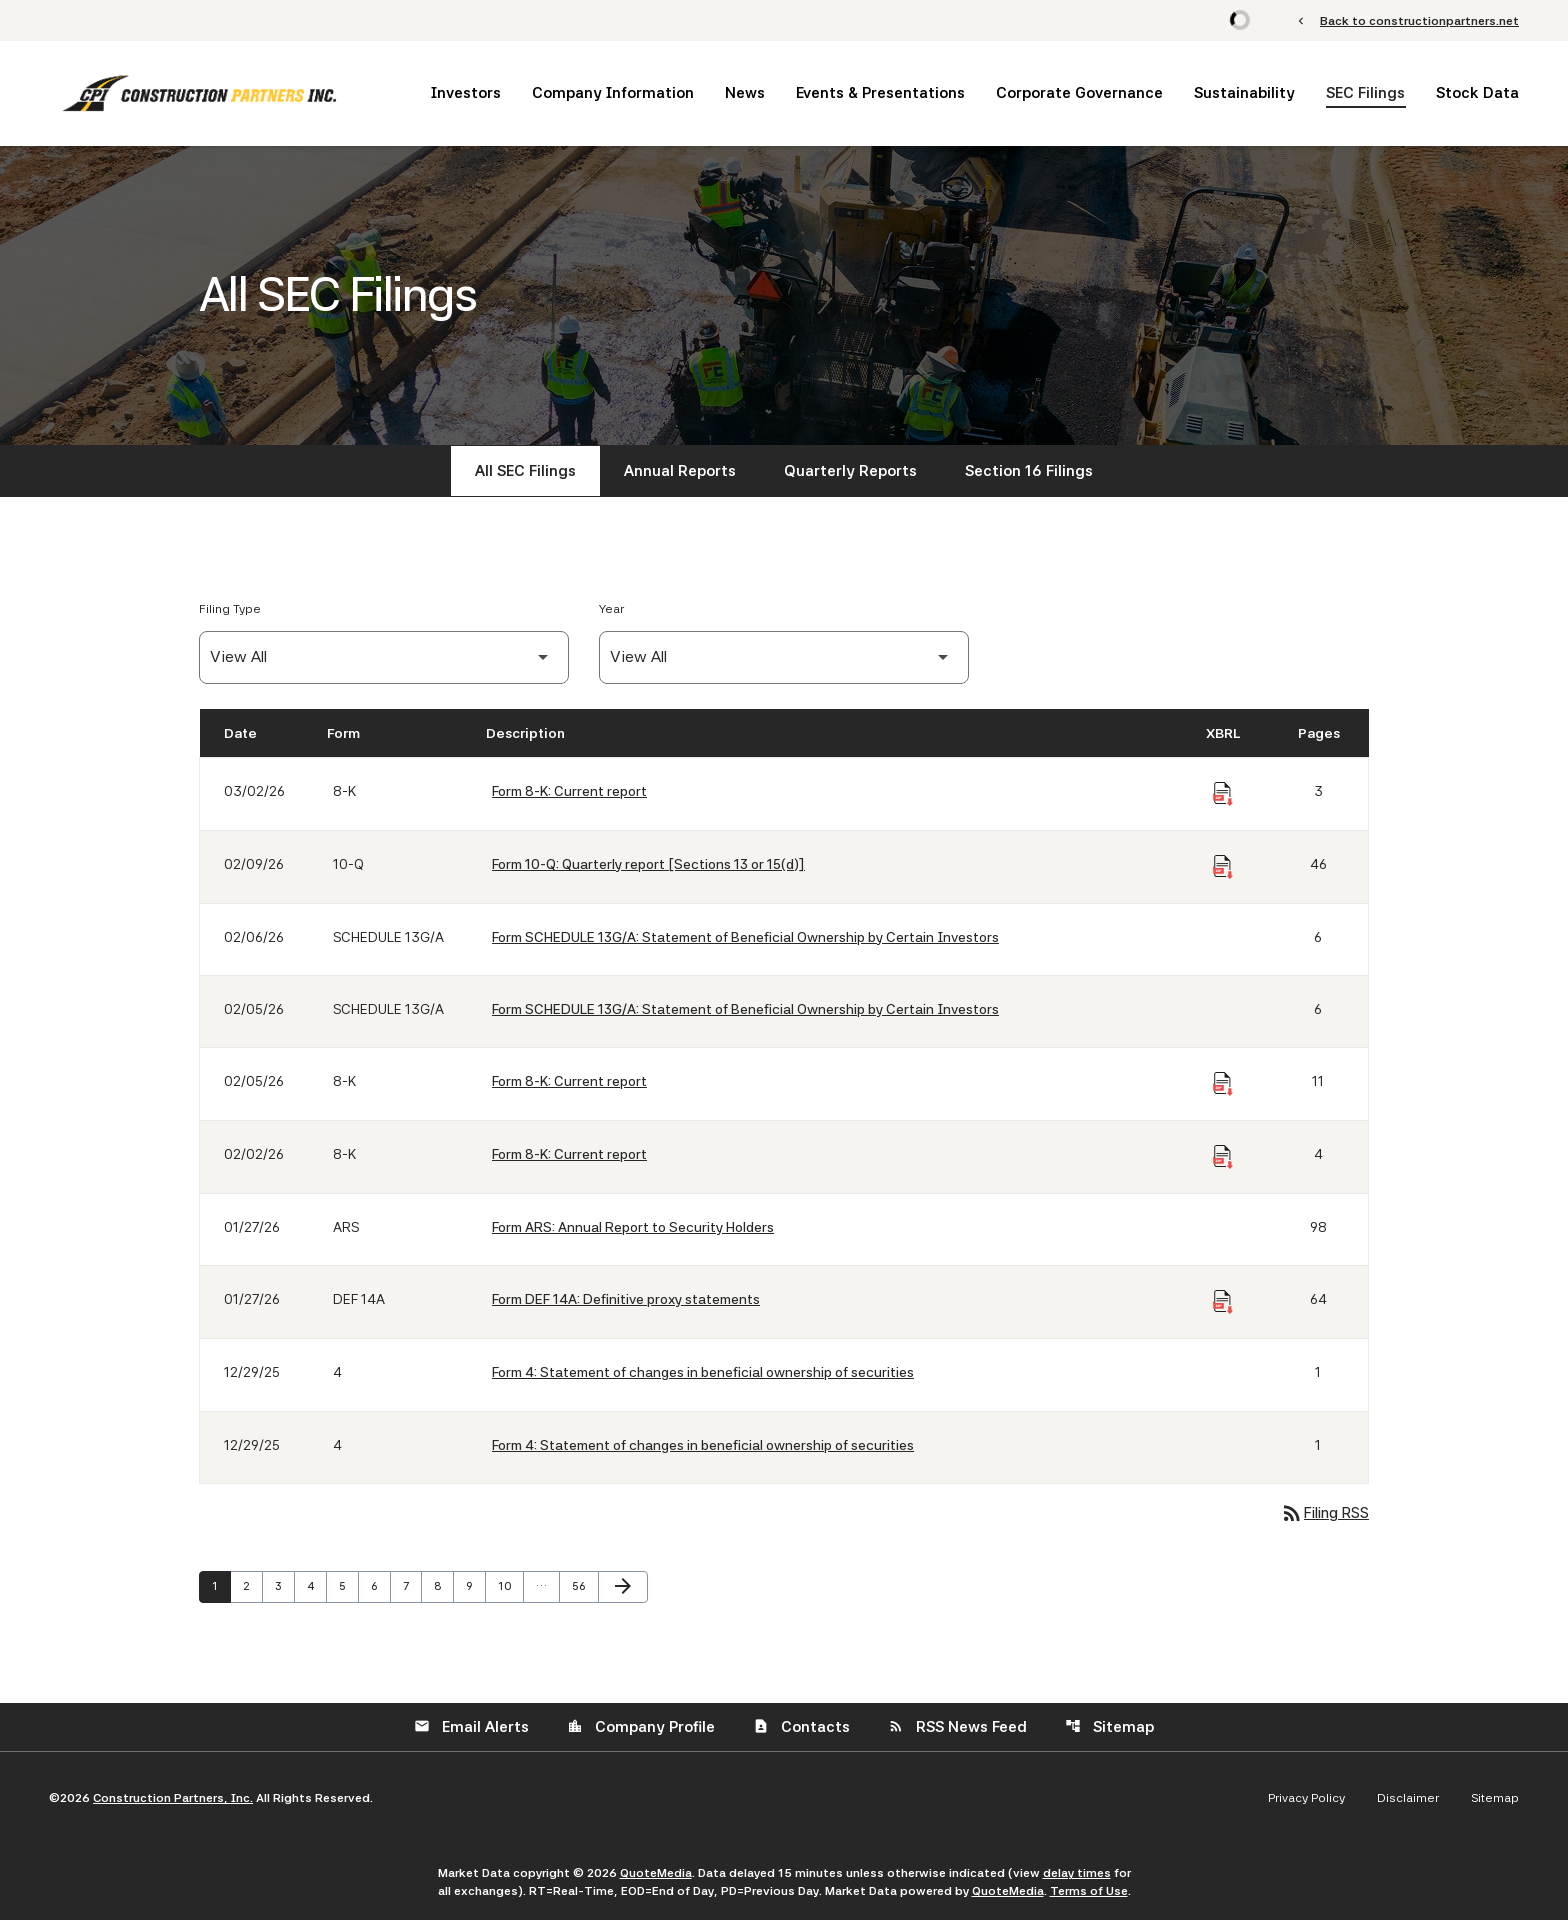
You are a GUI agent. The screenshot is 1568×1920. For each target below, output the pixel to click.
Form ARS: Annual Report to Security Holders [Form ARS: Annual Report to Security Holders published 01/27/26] (633, 1227)
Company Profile (641, 1727)
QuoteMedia (656, 1873)
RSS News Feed (957, 1727)
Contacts (801, 1727)
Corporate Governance (1079, 93)
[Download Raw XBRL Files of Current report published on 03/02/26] (1223, 794)
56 (584, 1586)
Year (611, 609)
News (745, 93)
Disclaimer (1408, 1798)
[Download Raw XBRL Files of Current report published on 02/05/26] (1223, 1084)
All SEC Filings (525, 471)
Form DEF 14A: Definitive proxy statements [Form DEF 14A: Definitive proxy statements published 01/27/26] (626, 1299)
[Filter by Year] (784, 657)
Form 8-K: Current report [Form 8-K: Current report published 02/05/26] (569, 1081)
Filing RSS (1324, 1513)
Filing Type (230, 609)
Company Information (613, 93)
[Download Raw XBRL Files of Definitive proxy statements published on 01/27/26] (1223, 1302)
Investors (466, 93)
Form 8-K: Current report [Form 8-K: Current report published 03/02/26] (569, 791)
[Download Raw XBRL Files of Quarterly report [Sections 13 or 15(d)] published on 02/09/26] (1223, 867)
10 (510, 1586)
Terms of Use (1089, 1891)
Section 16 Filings (1029, 471)
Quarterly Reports (850, 471)
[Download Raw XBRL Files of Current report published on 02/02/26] (1223, 1157)
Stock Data (1477, 93)
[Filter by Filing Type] (384, 657)
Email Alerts (471, 1727)
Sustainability (1244, 93)
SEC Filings (1365, 93)
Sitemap (1109, 1727)
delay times (1077, 1873)
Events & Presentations (880, 93)
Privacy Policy (1306, 1798)
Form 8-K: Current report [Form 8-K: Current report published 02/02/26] (569, 1154)
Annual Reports (680, 471)
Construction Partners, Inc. (173, 1798)
